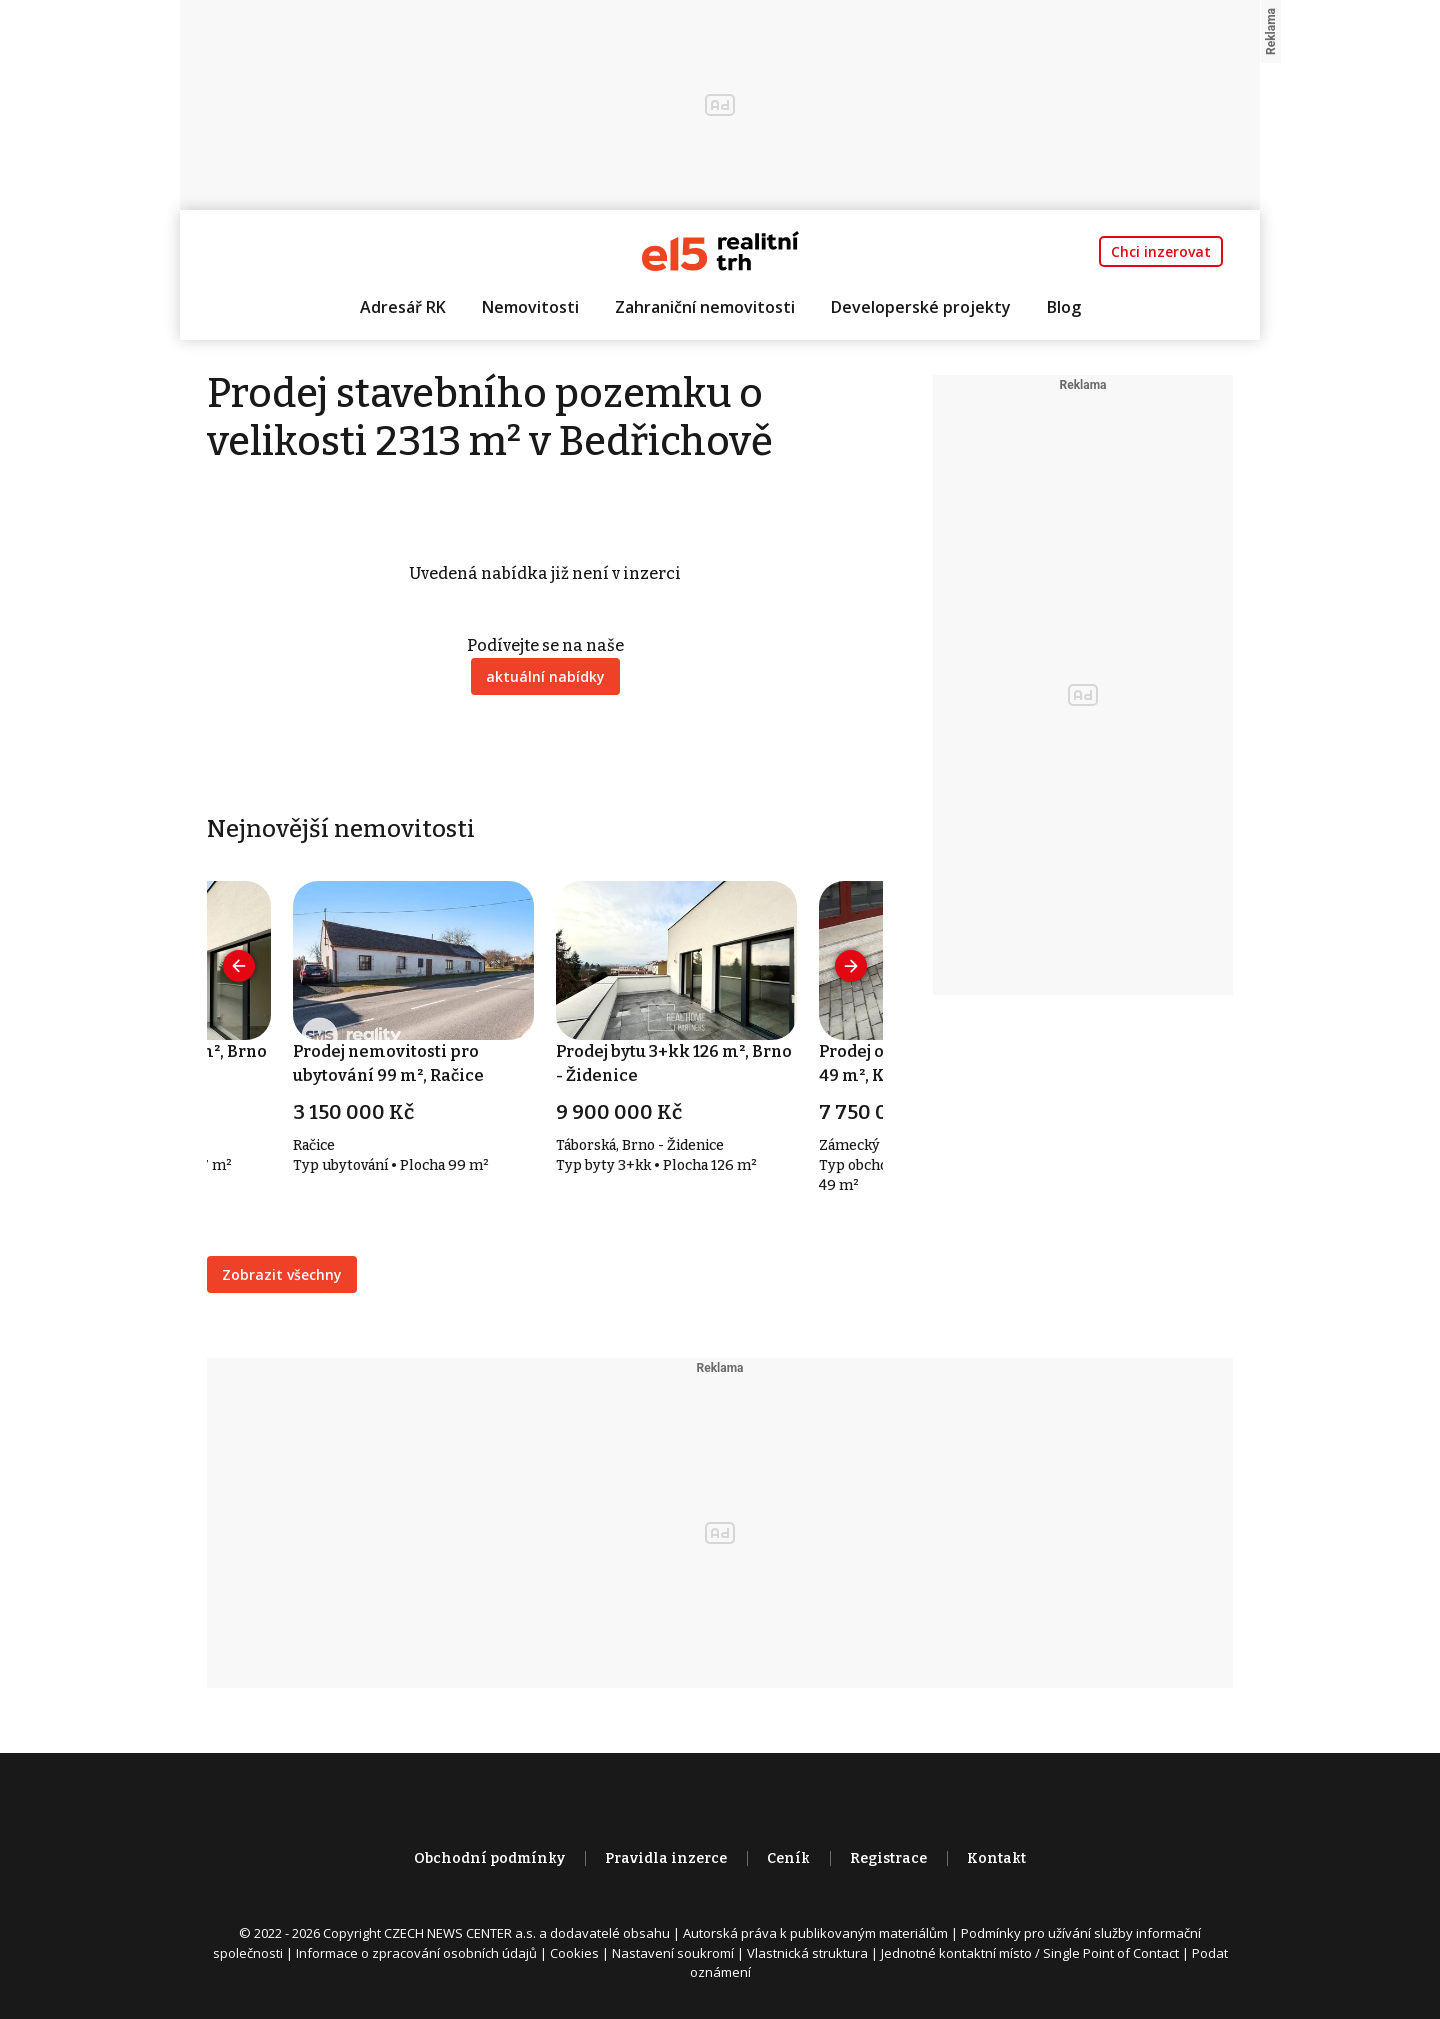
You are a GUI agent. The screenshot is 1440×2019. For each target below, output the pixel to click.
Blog (1064, 307)
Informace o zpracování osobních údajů (416, 1953)
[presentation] (239, 966)
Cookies (574, 1953)
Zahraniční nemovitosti (705, 307)
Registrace (888, 1858)
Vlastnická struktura (807, 1953)
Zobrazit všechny (282, 1274)
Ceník (788, 1858)
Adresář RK (403, 307)
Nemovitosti (530, 307)
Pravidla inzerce (666, 1858)
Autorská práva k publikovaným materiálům (815, 1933)
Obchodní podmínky (489, 1858)
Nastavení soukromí (673, 1953)
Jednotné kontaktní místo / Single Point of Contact (1030, 1953)
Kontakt (996, 1858)
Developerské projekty (921, 307)
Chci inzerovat (1161, 251)
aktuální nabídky (545, 676)
